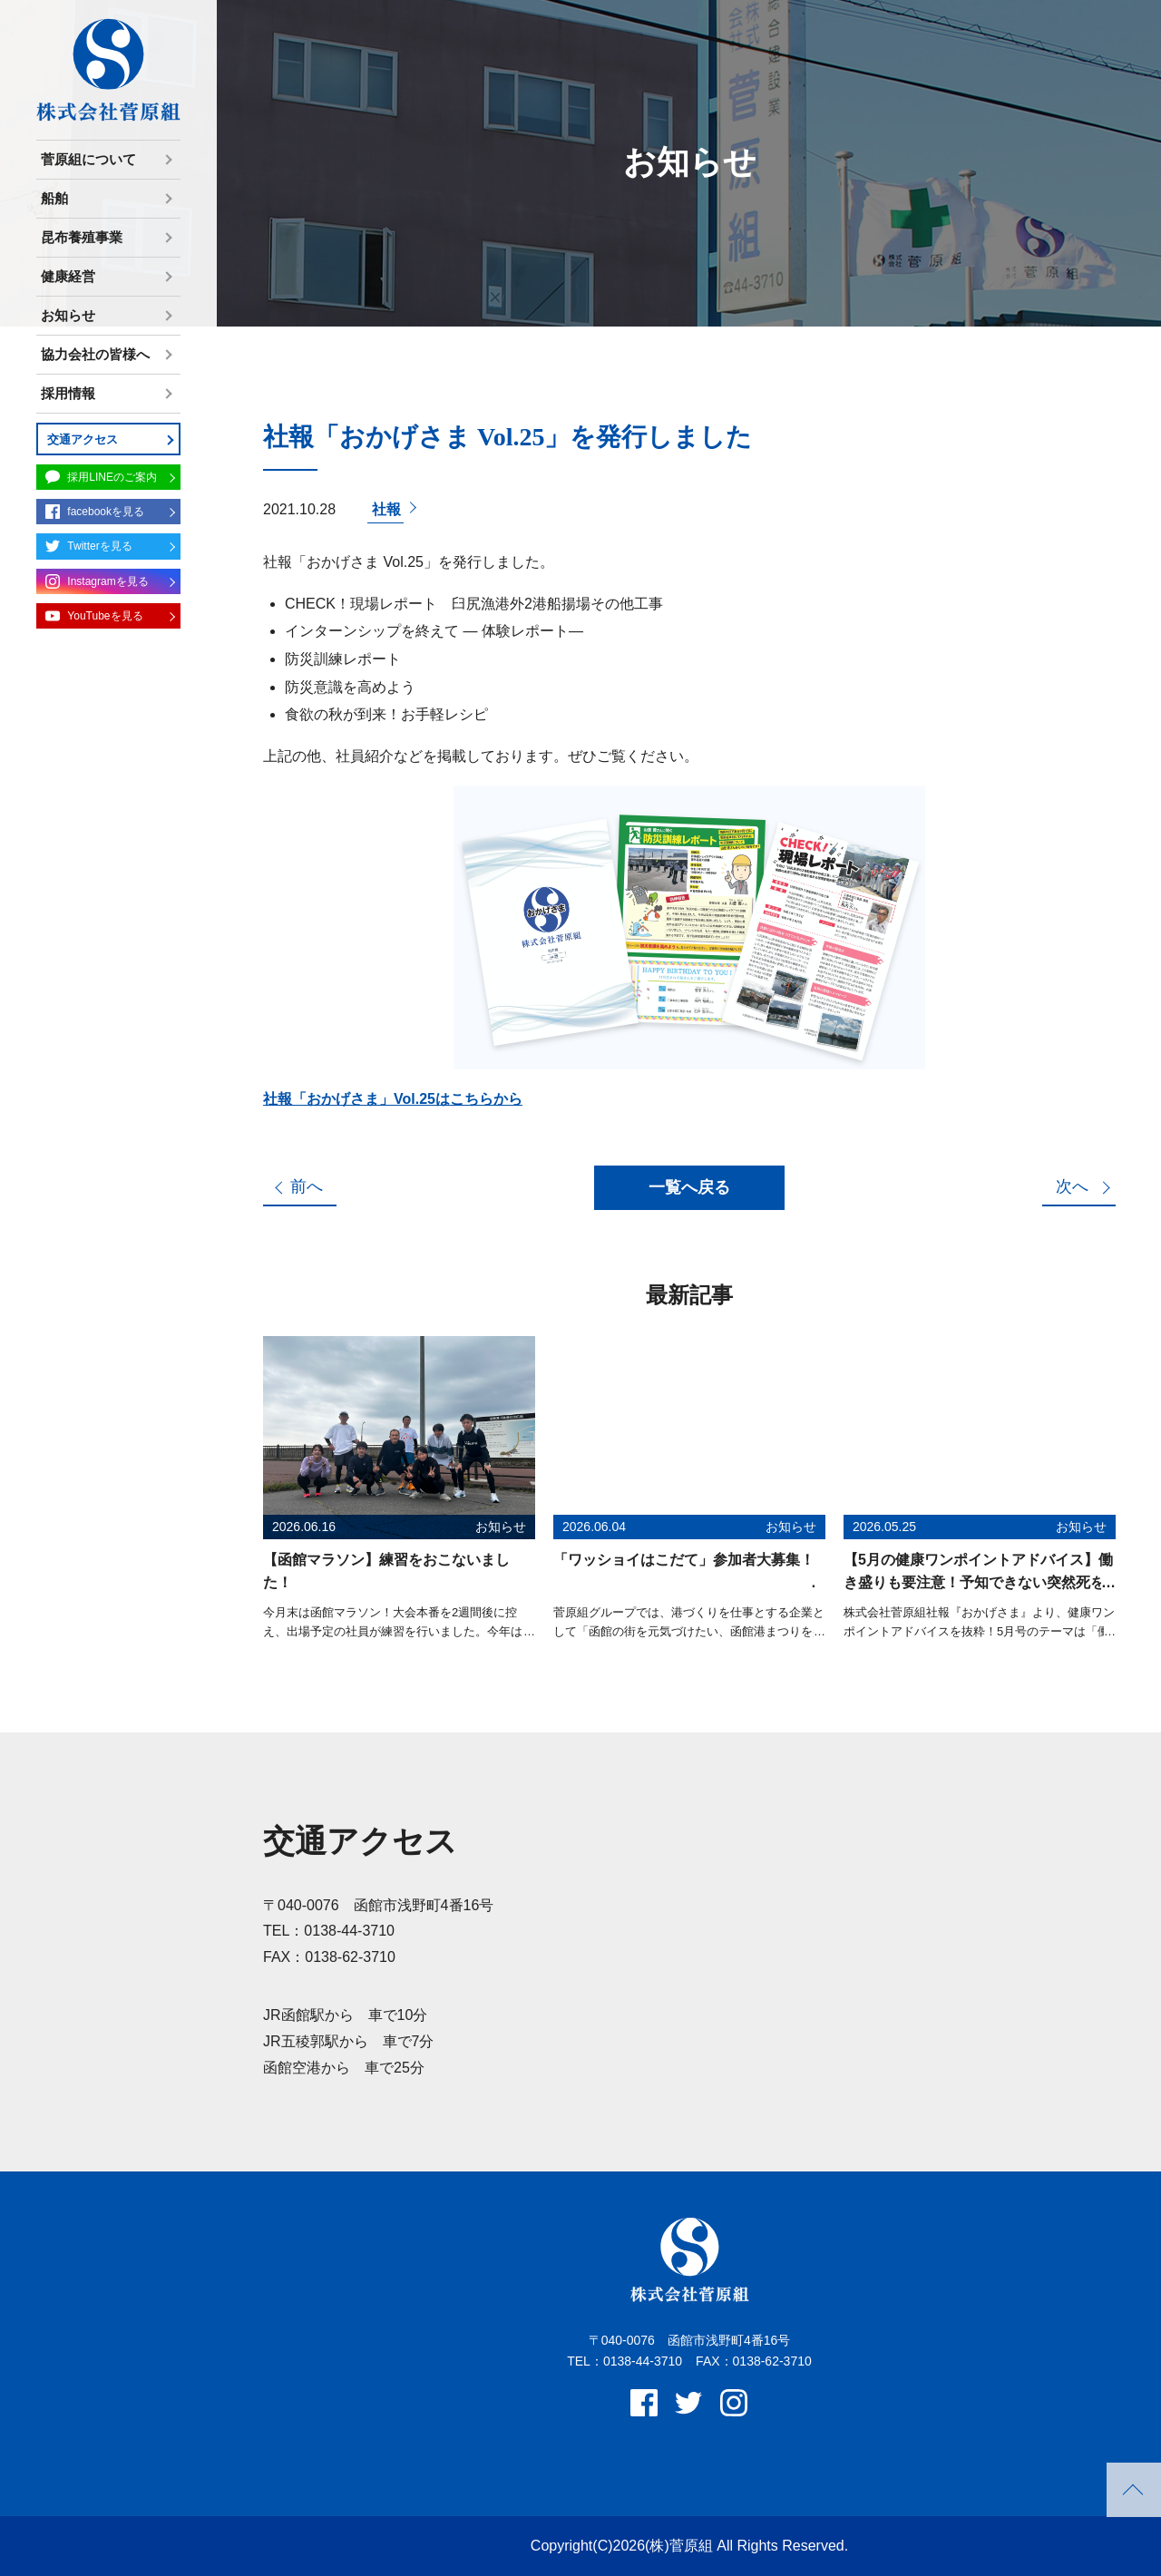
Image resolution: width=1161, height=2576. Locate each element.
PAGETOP (1134, 2490)
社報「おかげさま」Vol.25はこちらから (392, 1099)
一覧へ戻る (689, 1187)
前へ (306, 1186)
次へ (1072, 1186)
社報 (386, 509)
